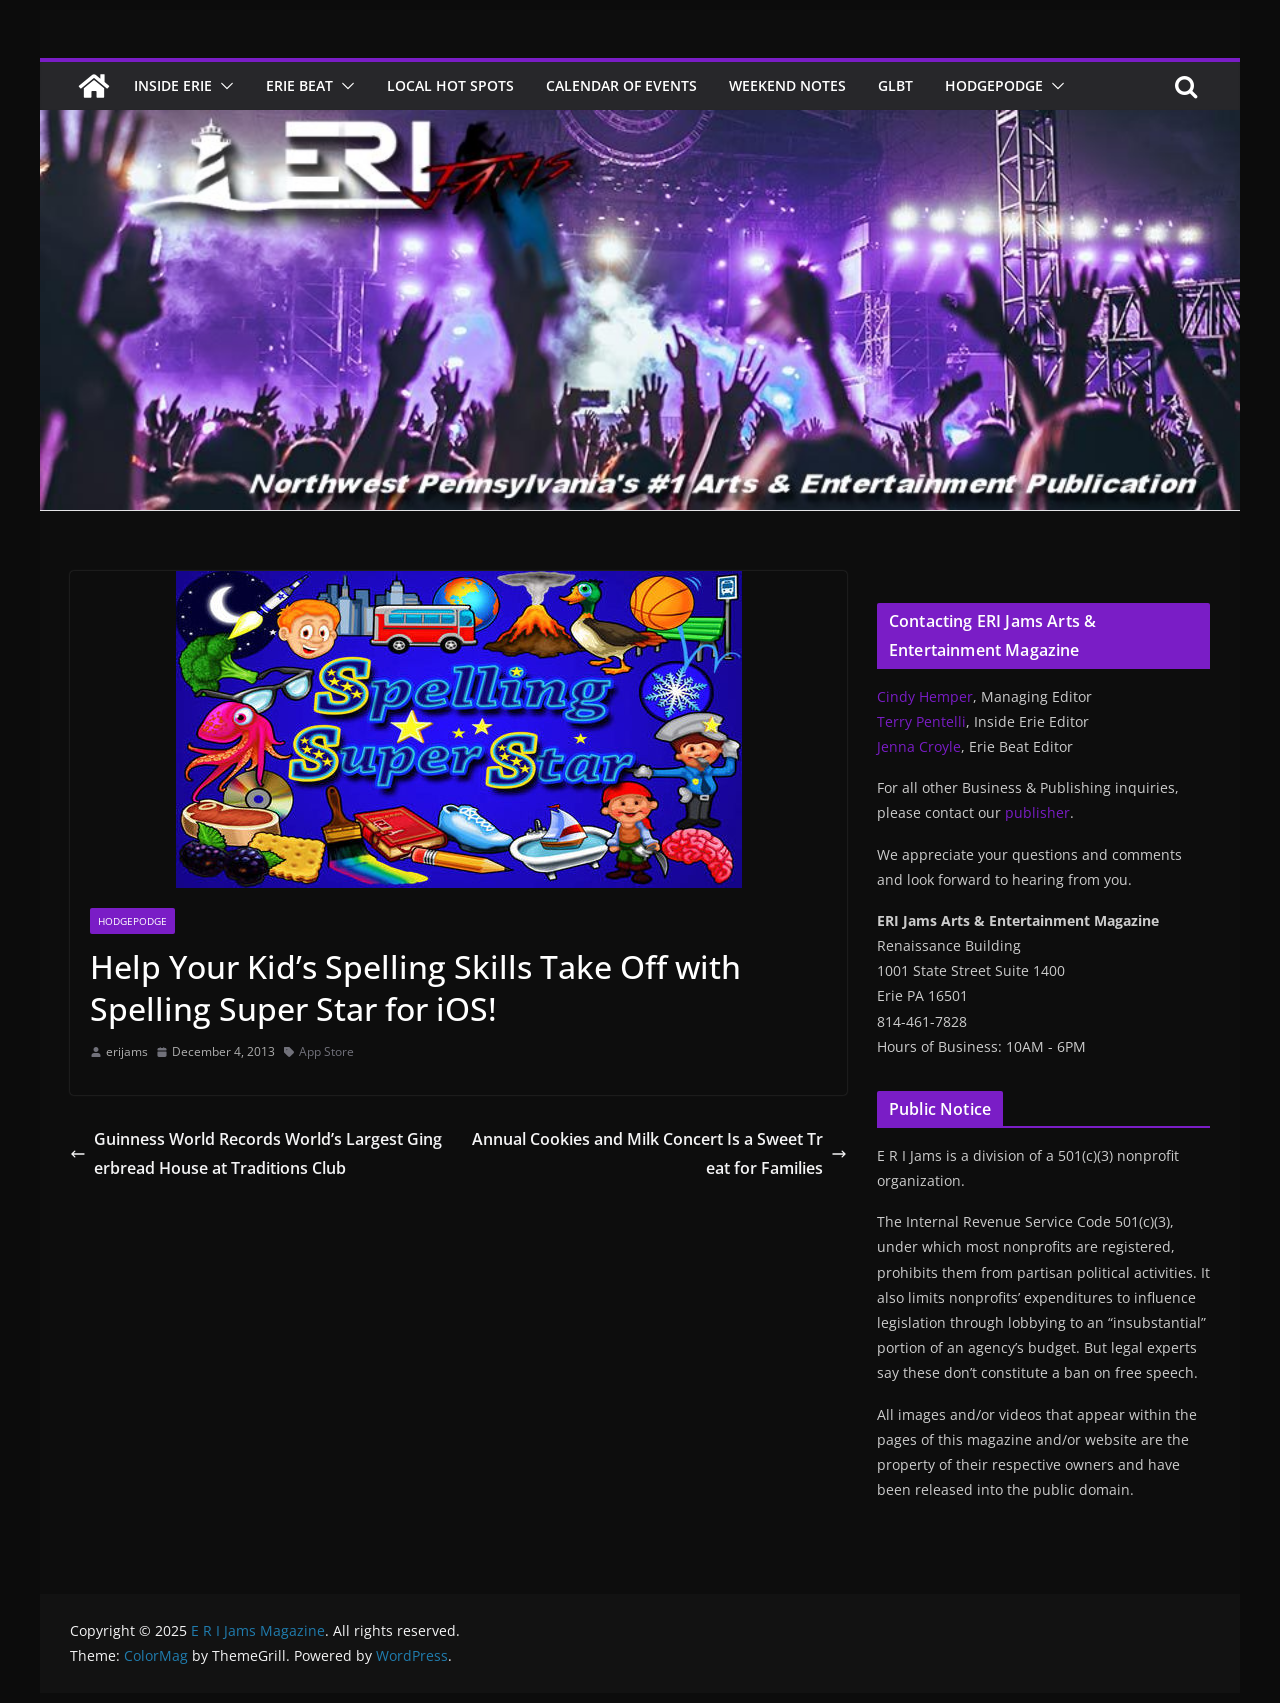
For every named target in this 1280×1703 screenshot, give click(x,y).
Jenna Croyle (919, 746)
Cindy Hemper (925, 696)
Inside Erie (173, 85)
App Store (326, 1051)
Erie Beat (299, 85)
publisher (1037, 812)
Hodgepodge (994, 85)
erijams (127, 1051)
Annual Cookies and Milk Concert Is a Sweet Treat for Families (659, 1153)
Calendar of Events (621, 85)
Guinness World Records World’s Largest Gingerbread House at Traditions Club (256, 1153)
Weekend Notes (787, 85)
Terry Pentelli (921, 721)
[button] (223, 86)
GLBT (895, 85)
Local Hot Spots (450, 85)
